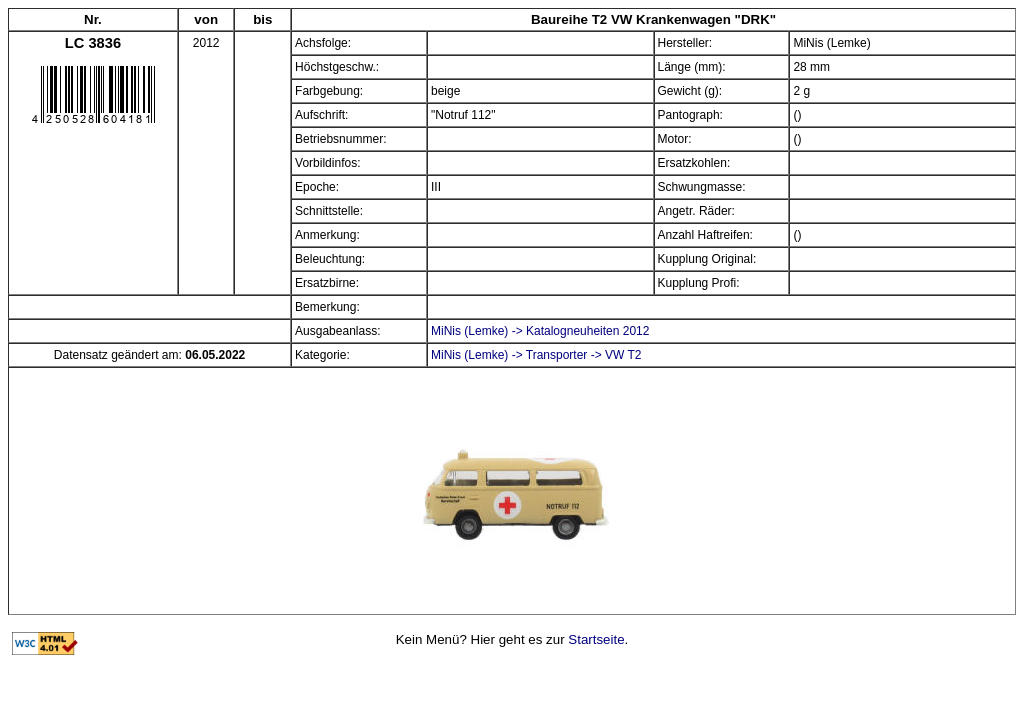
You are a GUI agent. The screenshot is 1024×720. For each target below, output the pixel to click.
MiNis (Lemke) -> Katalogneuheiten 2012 (540, 331)
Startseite (596, 639)
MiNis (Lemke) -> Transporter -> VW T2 (536, 355)
